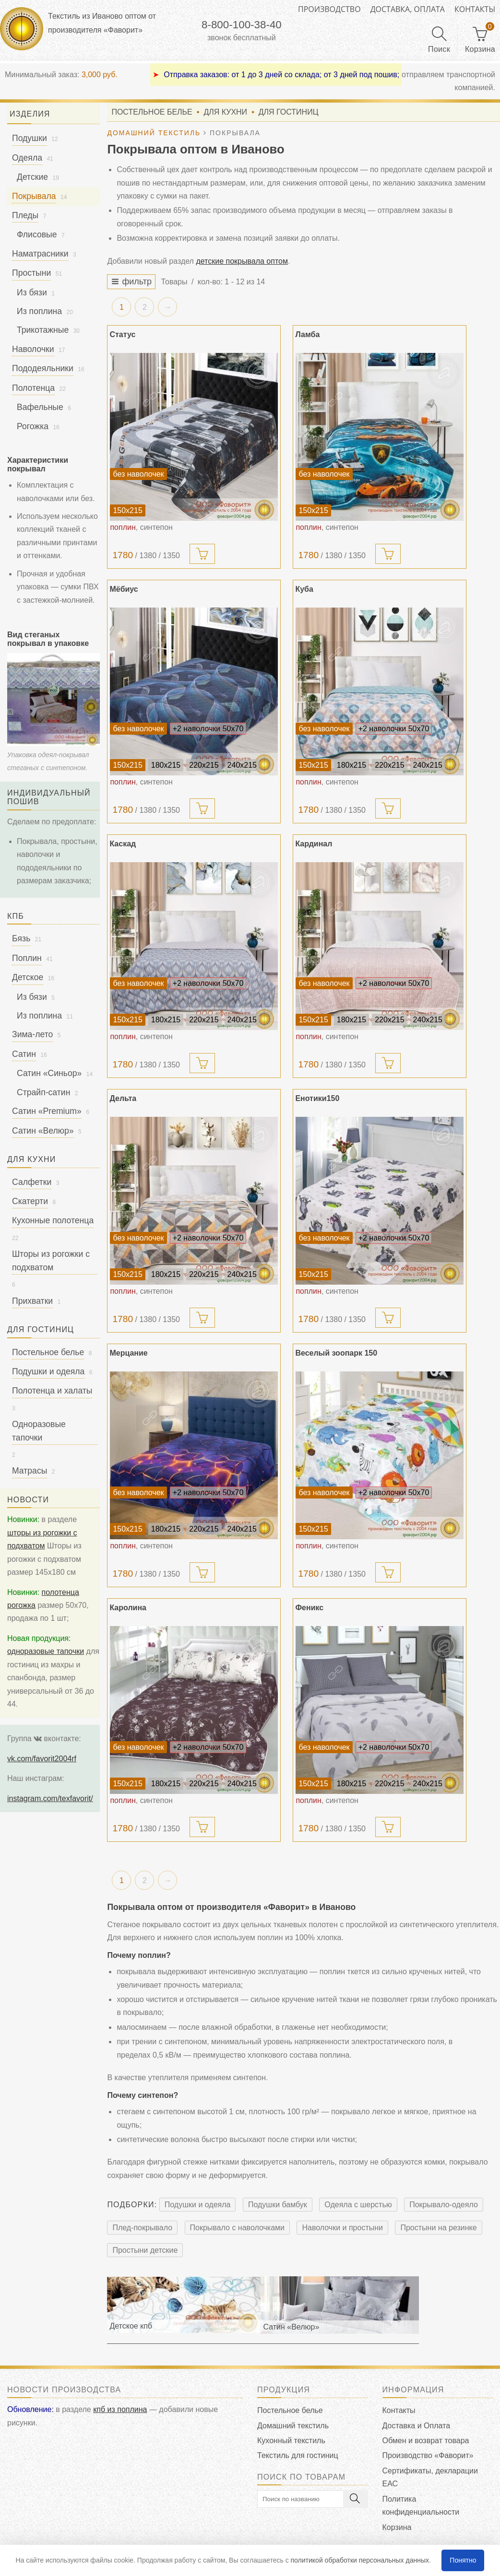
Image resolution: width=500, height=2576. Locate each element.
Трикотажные (43, 330)
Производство (329, 9)
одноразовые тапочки (45, 1651)
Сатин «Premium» (47, 1111)
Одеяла (27, 158)
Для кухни (225, 113)
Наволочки (33, 349)
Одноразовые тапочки (39, 1430)
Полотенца (33, 388)
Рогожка (32, 426)
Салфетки (31, 1182)
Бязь (21, 938)
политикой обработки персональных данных (360, 2560)
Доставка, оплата (407, 9)
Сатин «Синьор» (49, 1073)
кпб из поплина (120, 2412)
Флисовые (37, 234)
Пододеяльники (42, 368)
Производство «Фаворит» (428, 2458)
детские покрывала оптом (242, 263)
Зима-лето (32, 1034)
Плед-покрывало (142, 2230)
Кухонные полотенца (53, 1220)
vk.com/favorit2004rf (41, 1759)
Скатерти (30, 1201)
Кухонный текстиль (291, 2443)
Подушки (29, 138)
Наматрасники (40, 253)
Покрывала (34, 196)
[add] (202, 556)
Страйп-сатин (43, 1092)
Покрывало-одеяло (443, 2207)
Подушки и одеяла (198, 2207)
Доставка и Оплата (416, 2428)
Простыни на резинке (438, 2230)
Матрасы (29, 1470)
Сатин (24, 1054)
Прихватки (32, 1301)
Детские (32, 177)
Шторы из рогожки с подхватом (51, 1260)
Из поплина (39, 311)
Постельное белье (151, 113)
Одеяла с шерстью (358, 2207)
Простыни (31, 273)
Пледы (25, 215)
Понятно (463, 2560)
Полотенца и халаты (52, 1390)
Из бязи (32, 292)
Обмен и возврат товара (425, 2443)
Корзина (397, 2530)
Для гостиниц (289, 113)
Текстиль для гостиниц (297, 2458)
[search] (312, 2501)
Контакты (474, 9)
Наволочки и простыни (342, 2230)
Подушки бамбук (277, 2207)
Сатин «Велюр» (43, 1131)
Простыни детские (145, 2252)
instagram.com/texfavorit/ (50, 1798)
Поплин (27, 958)
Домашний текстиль (293, 2428)
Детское (27, 977)
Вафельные (40, 407)
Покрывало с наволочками (237, 2230)
